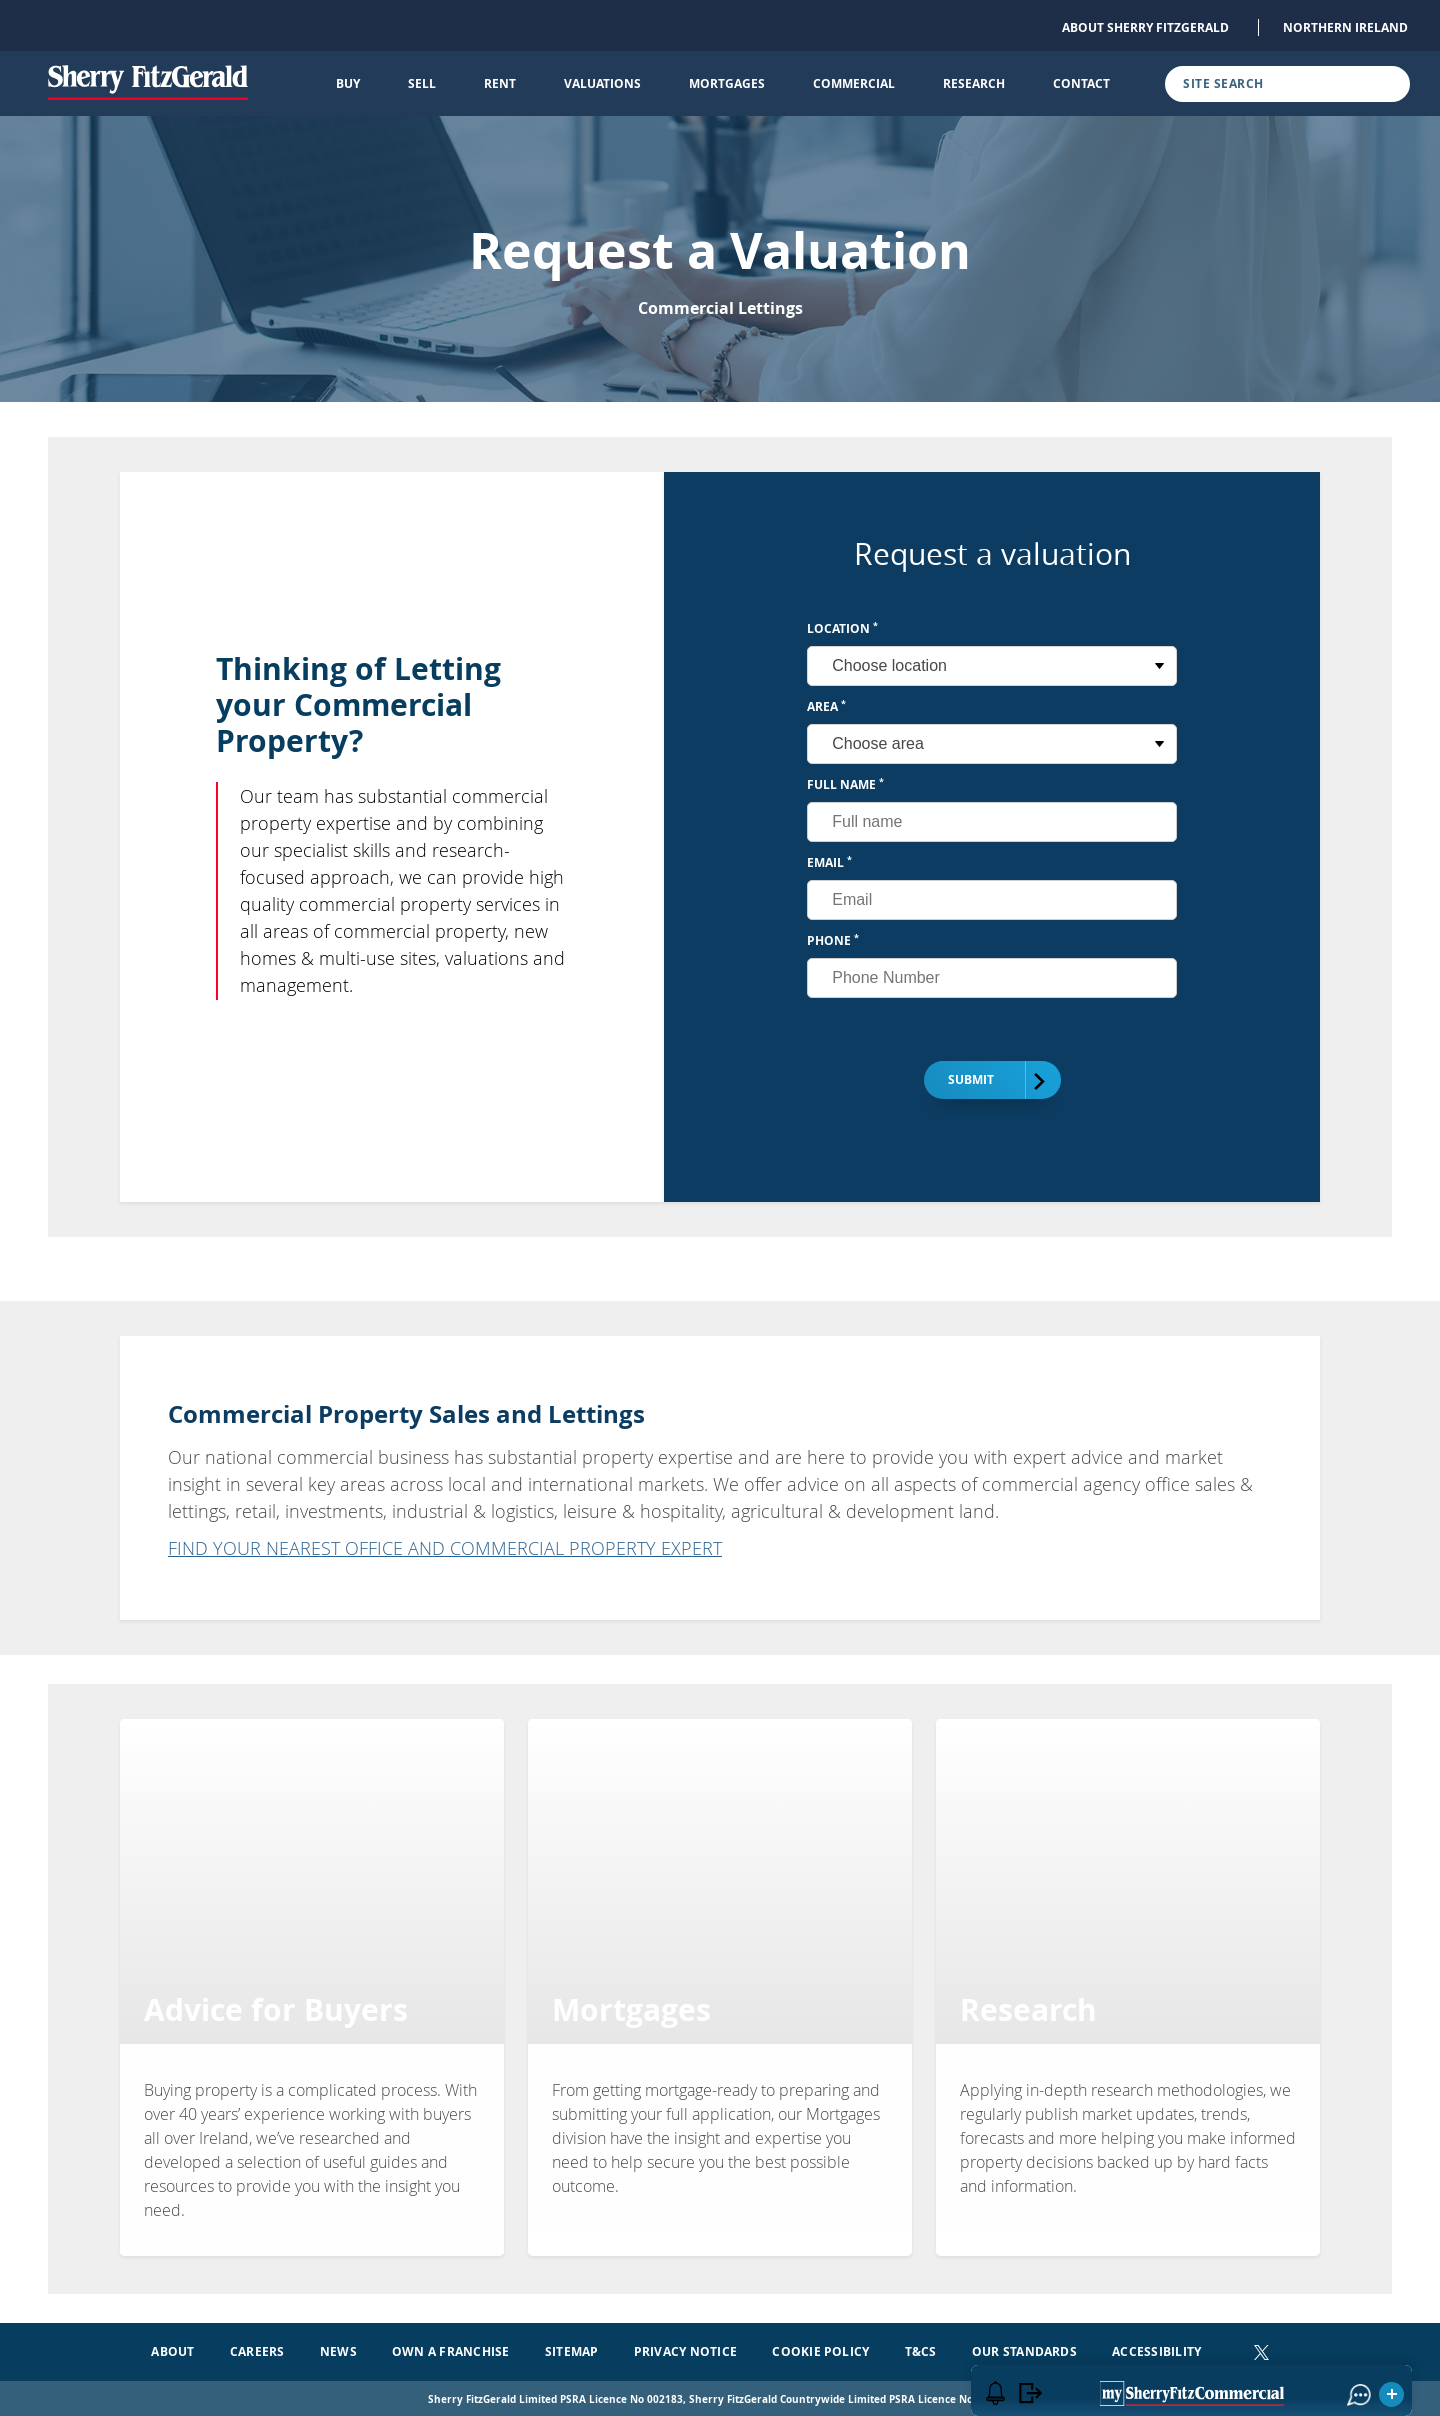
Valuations (602, 83)
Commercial (854, 83)
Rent (500, 83)
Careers (257, 2348)
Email (829, 862)
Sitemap (572, 2348)
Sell (422, 83)
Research (974, 83)
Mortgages (727, 83)
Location (842, 628)
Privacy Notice (685, 2348)
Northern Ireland (1345, 27)
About (172, 2348)
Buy (348, 83)
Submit (983, 1080)
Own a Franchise (451, 2348)
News (338, 2348)
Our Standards (1024, 2348)
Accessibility (1156, 2348)
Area (826, 706)
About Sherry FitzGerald (1145, 27)
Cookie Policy (820, 2348)
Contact (1081, 83)
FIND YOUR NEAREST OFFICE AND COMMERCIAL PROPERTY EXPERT (445, 1548)
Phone (833, 940)
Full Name (845, 784)
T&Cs (921, 2348)
